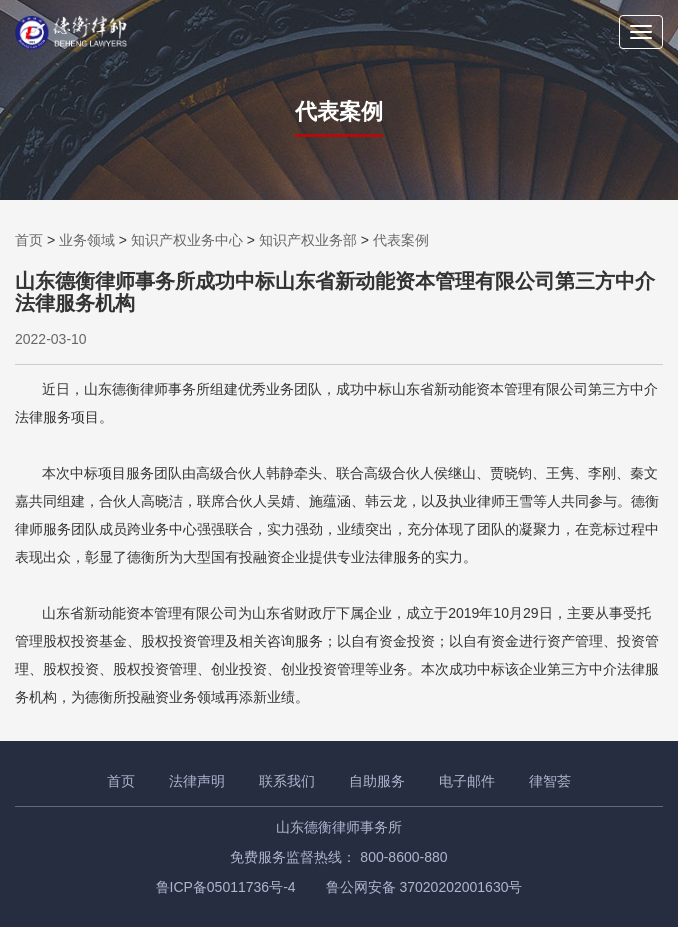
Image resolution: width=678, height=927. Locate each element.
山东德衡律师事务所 (339, 827)
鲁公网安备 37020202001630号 (424, 887)
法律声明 (197, 781)
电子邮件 (467, 781)
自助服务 (377, 781)
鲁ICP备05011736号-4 (226, 887)
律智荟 (550, 781)
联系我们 (287, 781)
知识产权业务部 (308, 240)
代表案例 (401, 240)
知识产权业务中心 (187, 240)
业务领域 (87, 240)
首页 (29, 240)
